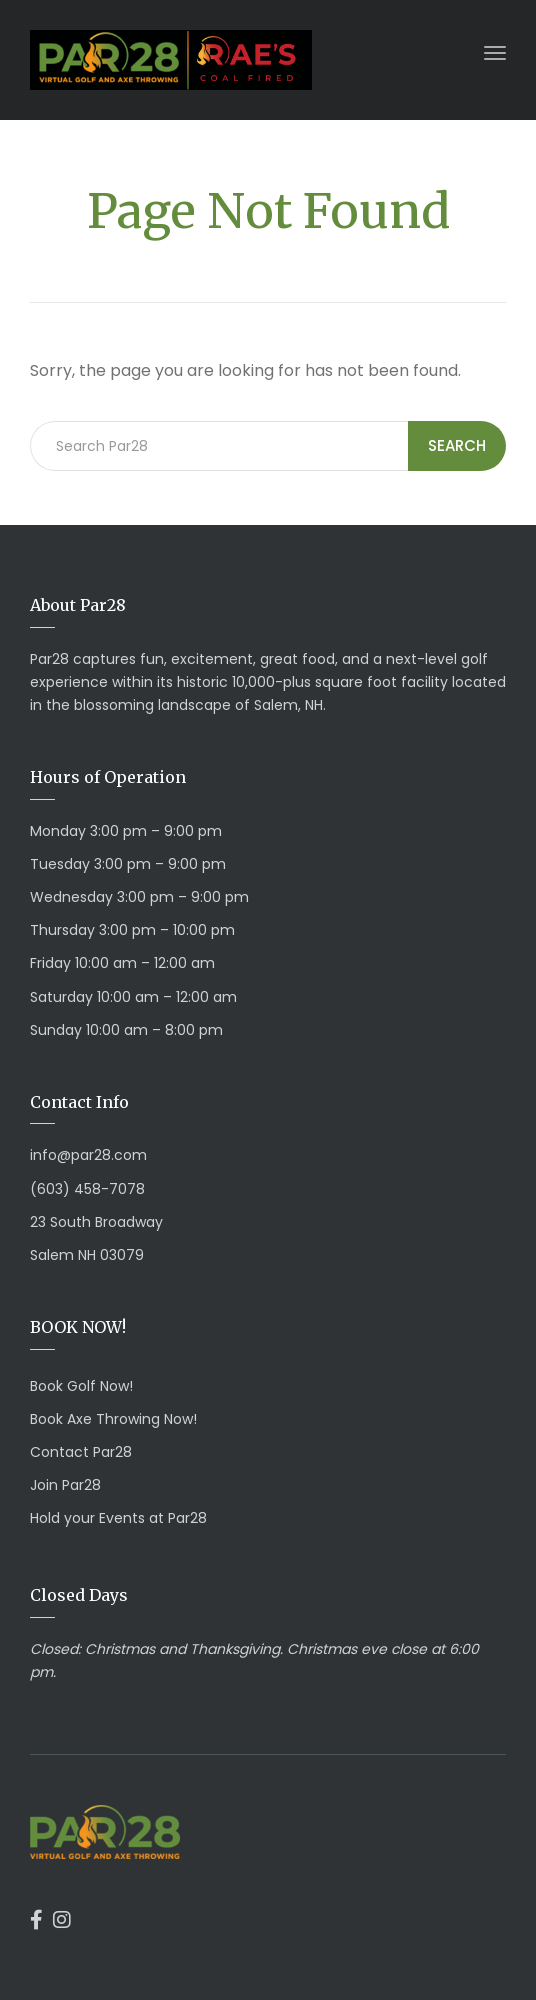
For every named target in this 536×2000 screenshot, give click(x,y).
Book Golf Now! (81, 1386)
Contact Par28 (81, 1452)
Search (457, 445)
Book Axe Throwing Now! (113, 1419)
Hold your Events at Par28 (118, 1518)
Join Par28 (65, 1485)
